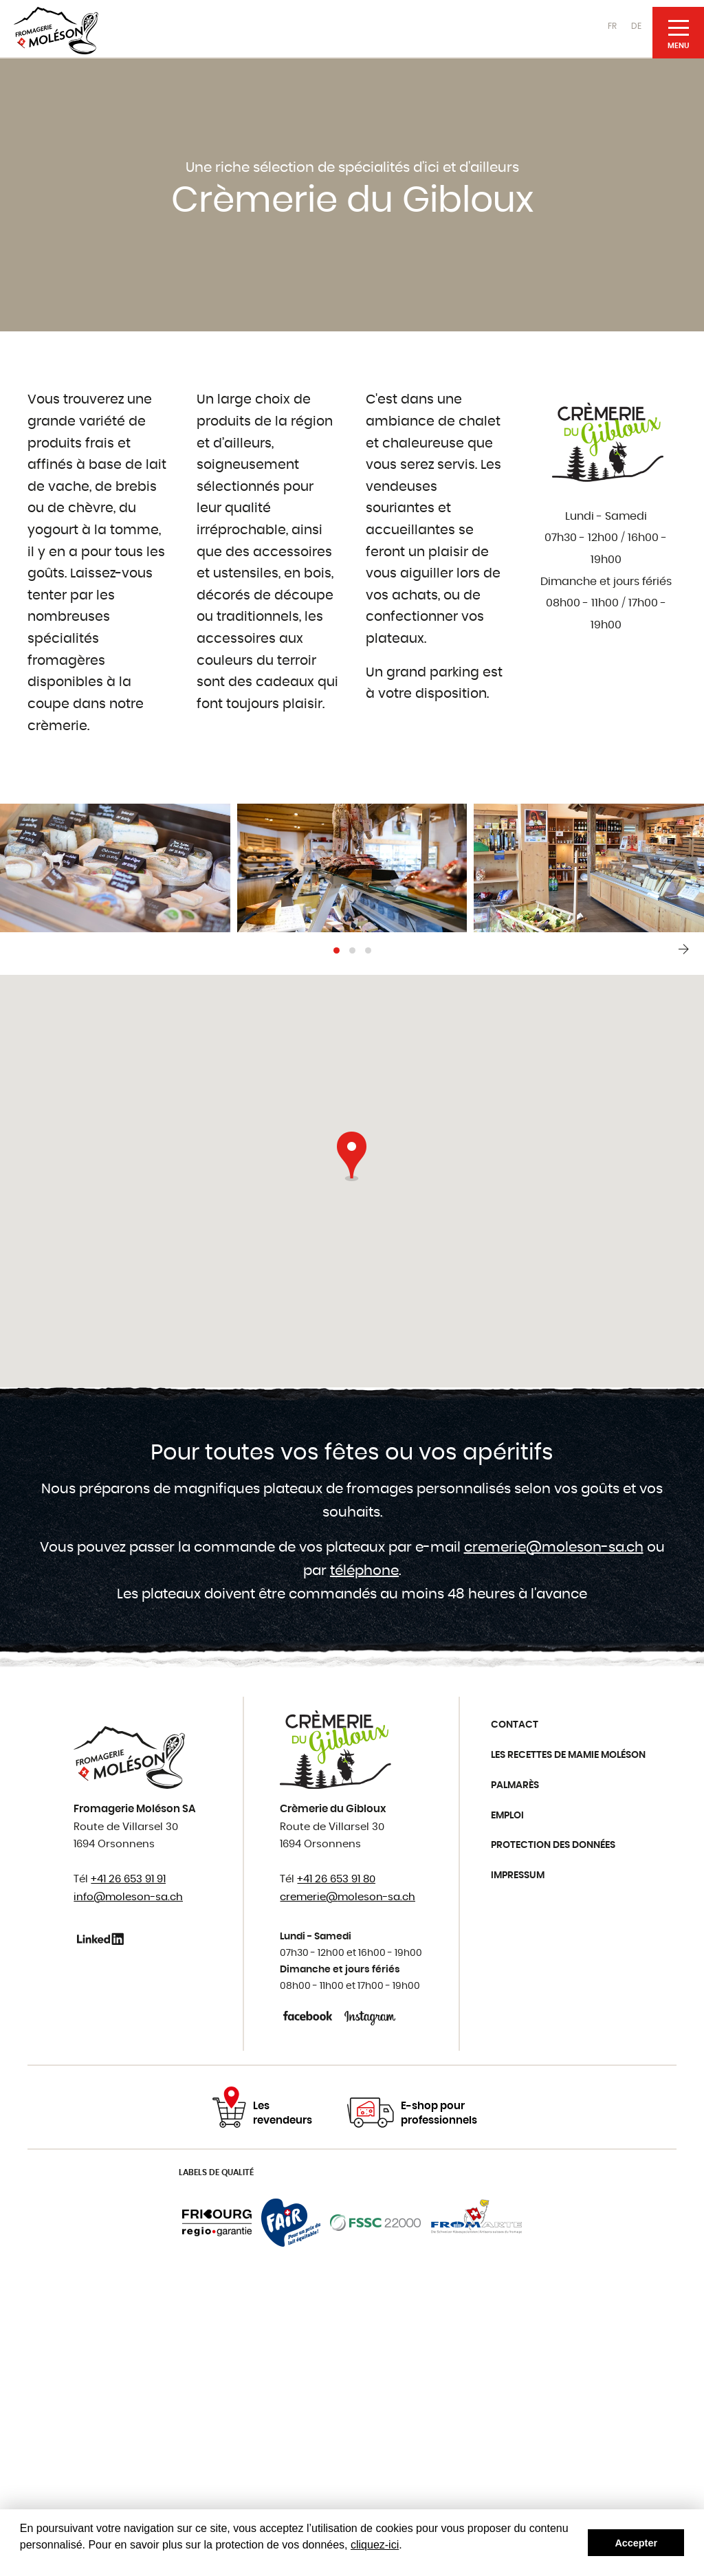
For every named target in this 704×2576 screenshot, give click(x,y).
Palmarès (515, 1785)
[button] (336, 950)
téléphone (364, 1571)
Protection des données (553, 1845)
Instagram (370, 2015)
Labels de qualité (216, 2172)
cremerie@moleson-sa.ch (554, 1547)
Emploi (507, 1815)
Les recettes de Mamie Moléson (568, 1755)
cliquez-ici (375, 2545)
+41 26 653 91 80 (336, 1879)
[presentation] (683, 949)
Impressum (517, 1875)
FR (612, 26)
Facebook (309, 2015)
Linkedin (103, 1938)
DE (636, 26)
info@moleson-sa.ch (128, 1897)
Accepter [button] (636, 2543)
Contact (514, 1725)
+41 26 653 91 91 (128, 1879)
